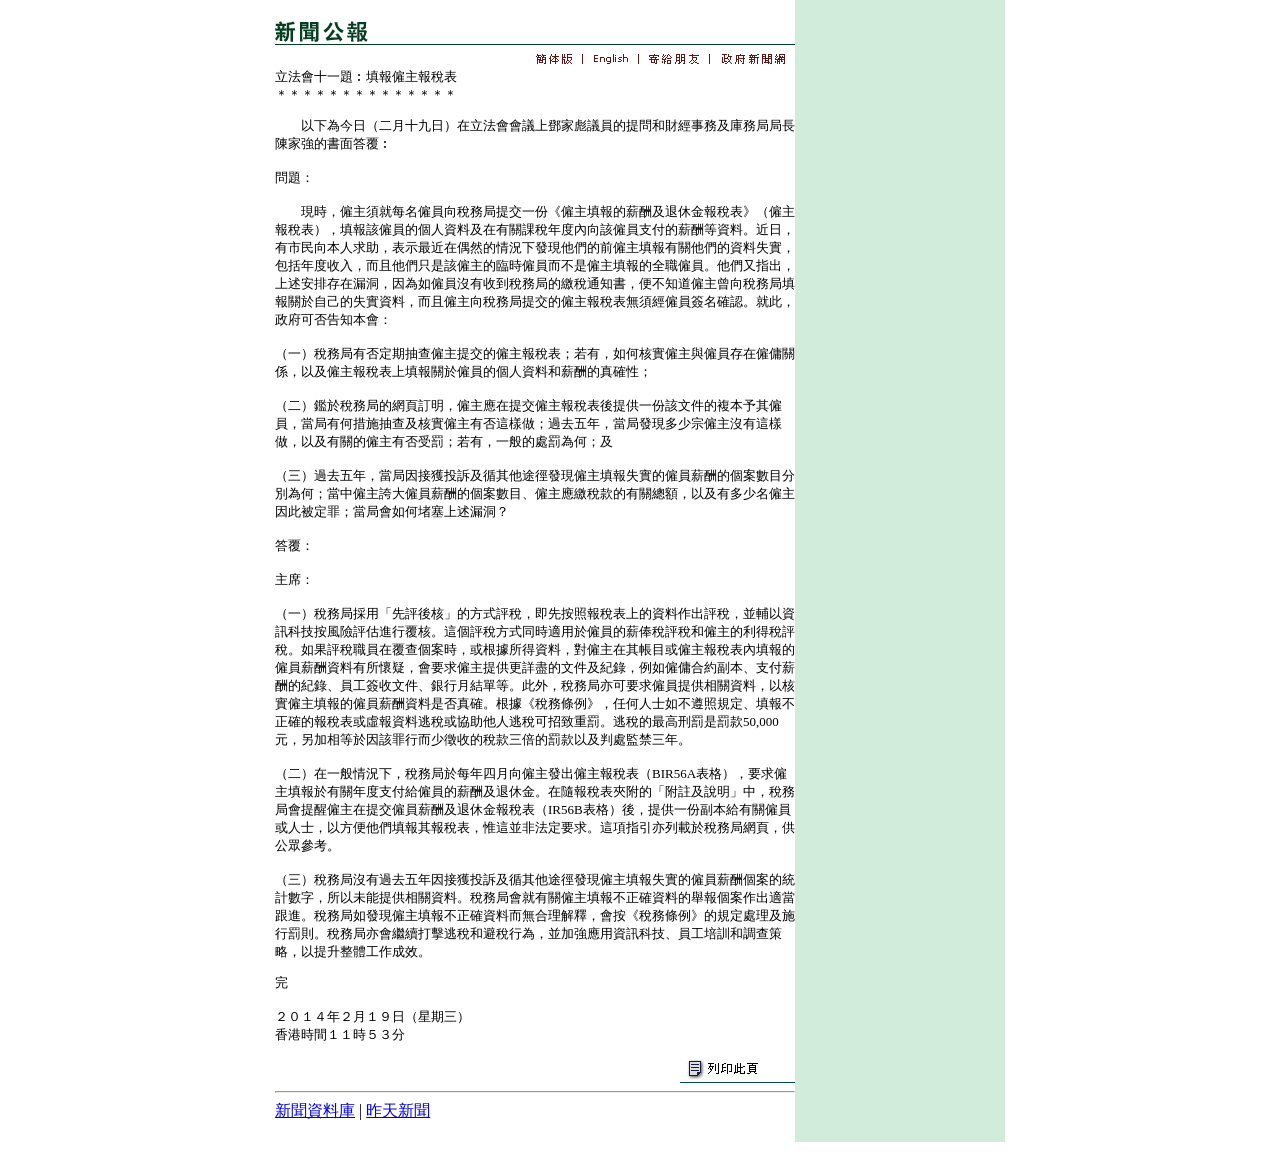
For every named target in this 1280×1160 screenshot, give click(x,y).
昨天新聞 (398, 1110)
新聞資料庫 (315, 1110)
